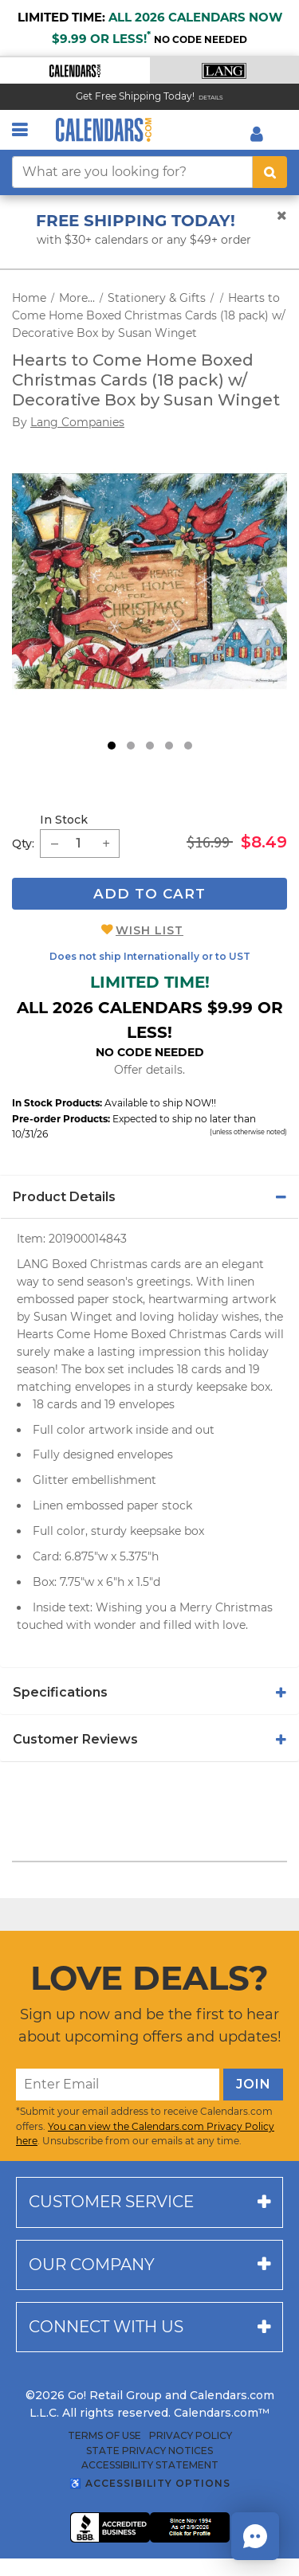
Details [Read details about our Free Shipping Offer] (211, 97)
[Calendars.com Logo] (103, 130)
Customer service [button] (111, 2201)
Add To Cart (149, 894)
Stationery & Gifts (157, 298)
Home (29, 298)
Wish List (149, 930)
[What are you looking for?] (132, 172)
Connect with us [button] (106, 2326)
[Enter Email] (117, 2084)
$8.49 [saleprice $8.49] (264, 841)
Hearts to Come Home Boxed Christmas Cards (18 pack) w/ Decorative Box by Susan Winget (148, 315)
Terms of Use (104, 2435)
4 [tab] (169, 746)
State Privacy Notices (149, 2451)
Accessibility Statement (149, 2465)
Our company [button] (92, 2264)
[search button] (270, 172)
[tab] (149, 1197)
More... (77, 298)
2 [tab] (131, 746)
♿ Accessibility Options (149, 2483)
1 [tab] (112, 746)
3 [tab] (150, 746)
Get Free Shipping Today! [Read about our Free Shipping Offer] (135, 96)
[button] (75, 70)
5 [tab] (188, 746)
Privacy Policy (190, 2435)
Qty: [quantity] (23, 843)
